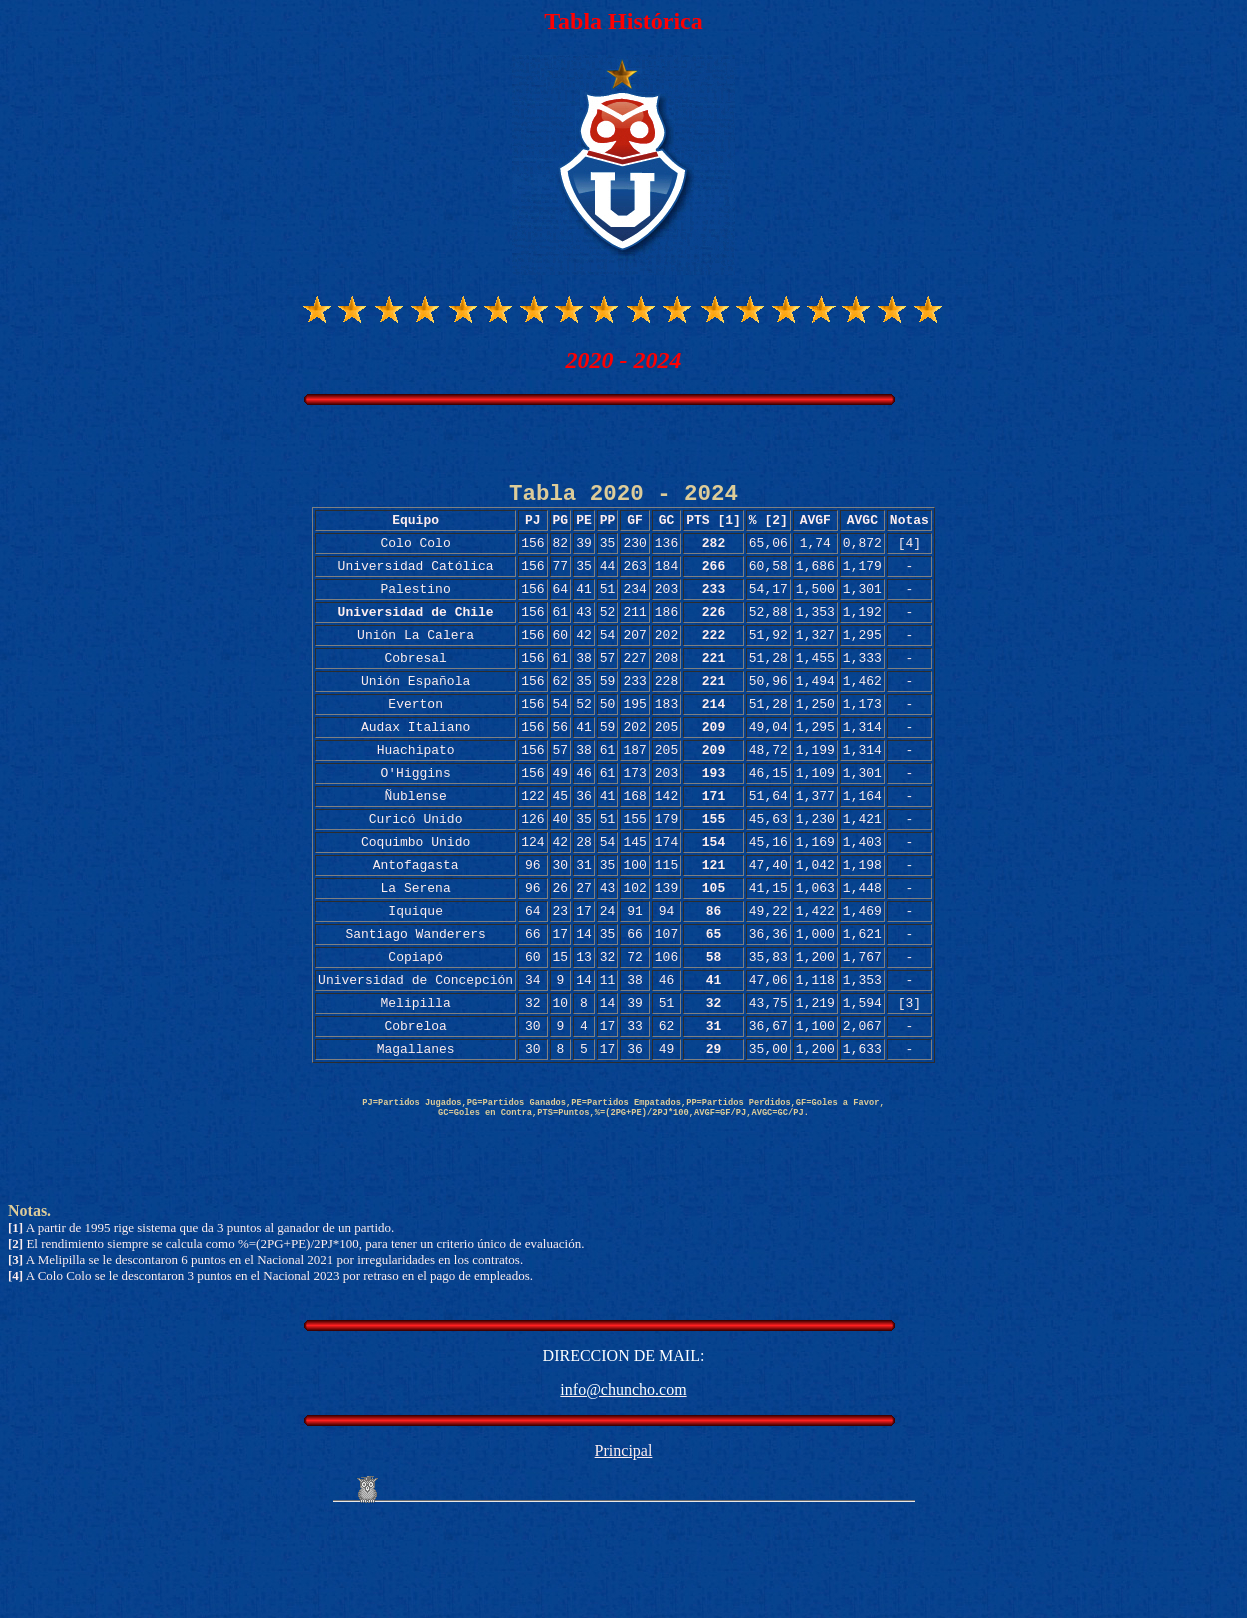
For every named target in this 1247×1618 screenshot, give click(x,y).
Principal (624, 1549)
